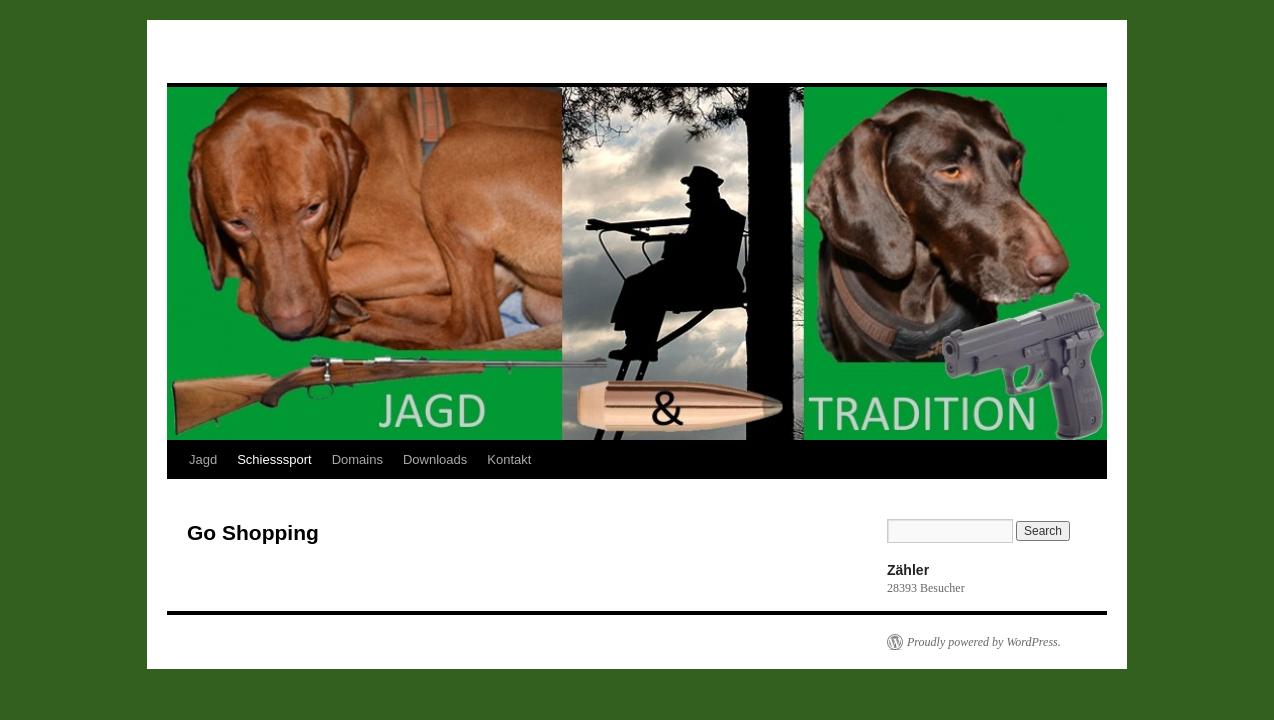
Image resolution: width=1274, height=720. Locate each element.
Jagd (203, 459)
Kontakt (509, 459)
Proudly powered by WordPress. (984, 642)
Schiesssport (274, 459)
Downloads (435, 459)
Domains (357, 459)
